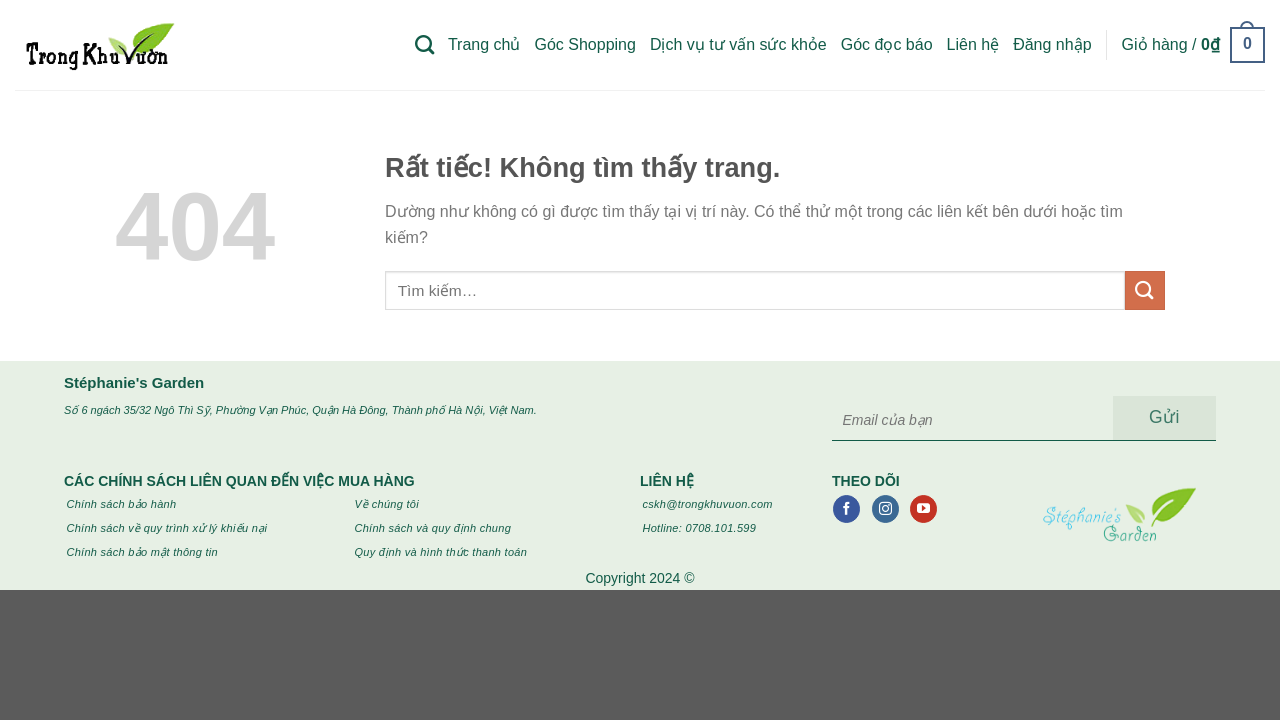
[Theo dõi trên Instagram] (885, 509)
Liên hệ (973, 44)
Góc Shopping (584, 44)
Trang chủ (484, 44)
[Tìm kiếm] (424, 44)
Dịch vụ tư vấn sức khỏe (738, 44)
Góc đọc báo (887, 44)
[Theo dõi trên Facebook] (846, 509)
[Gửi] (1145, 290)
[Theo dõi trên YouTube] (923, 509)
